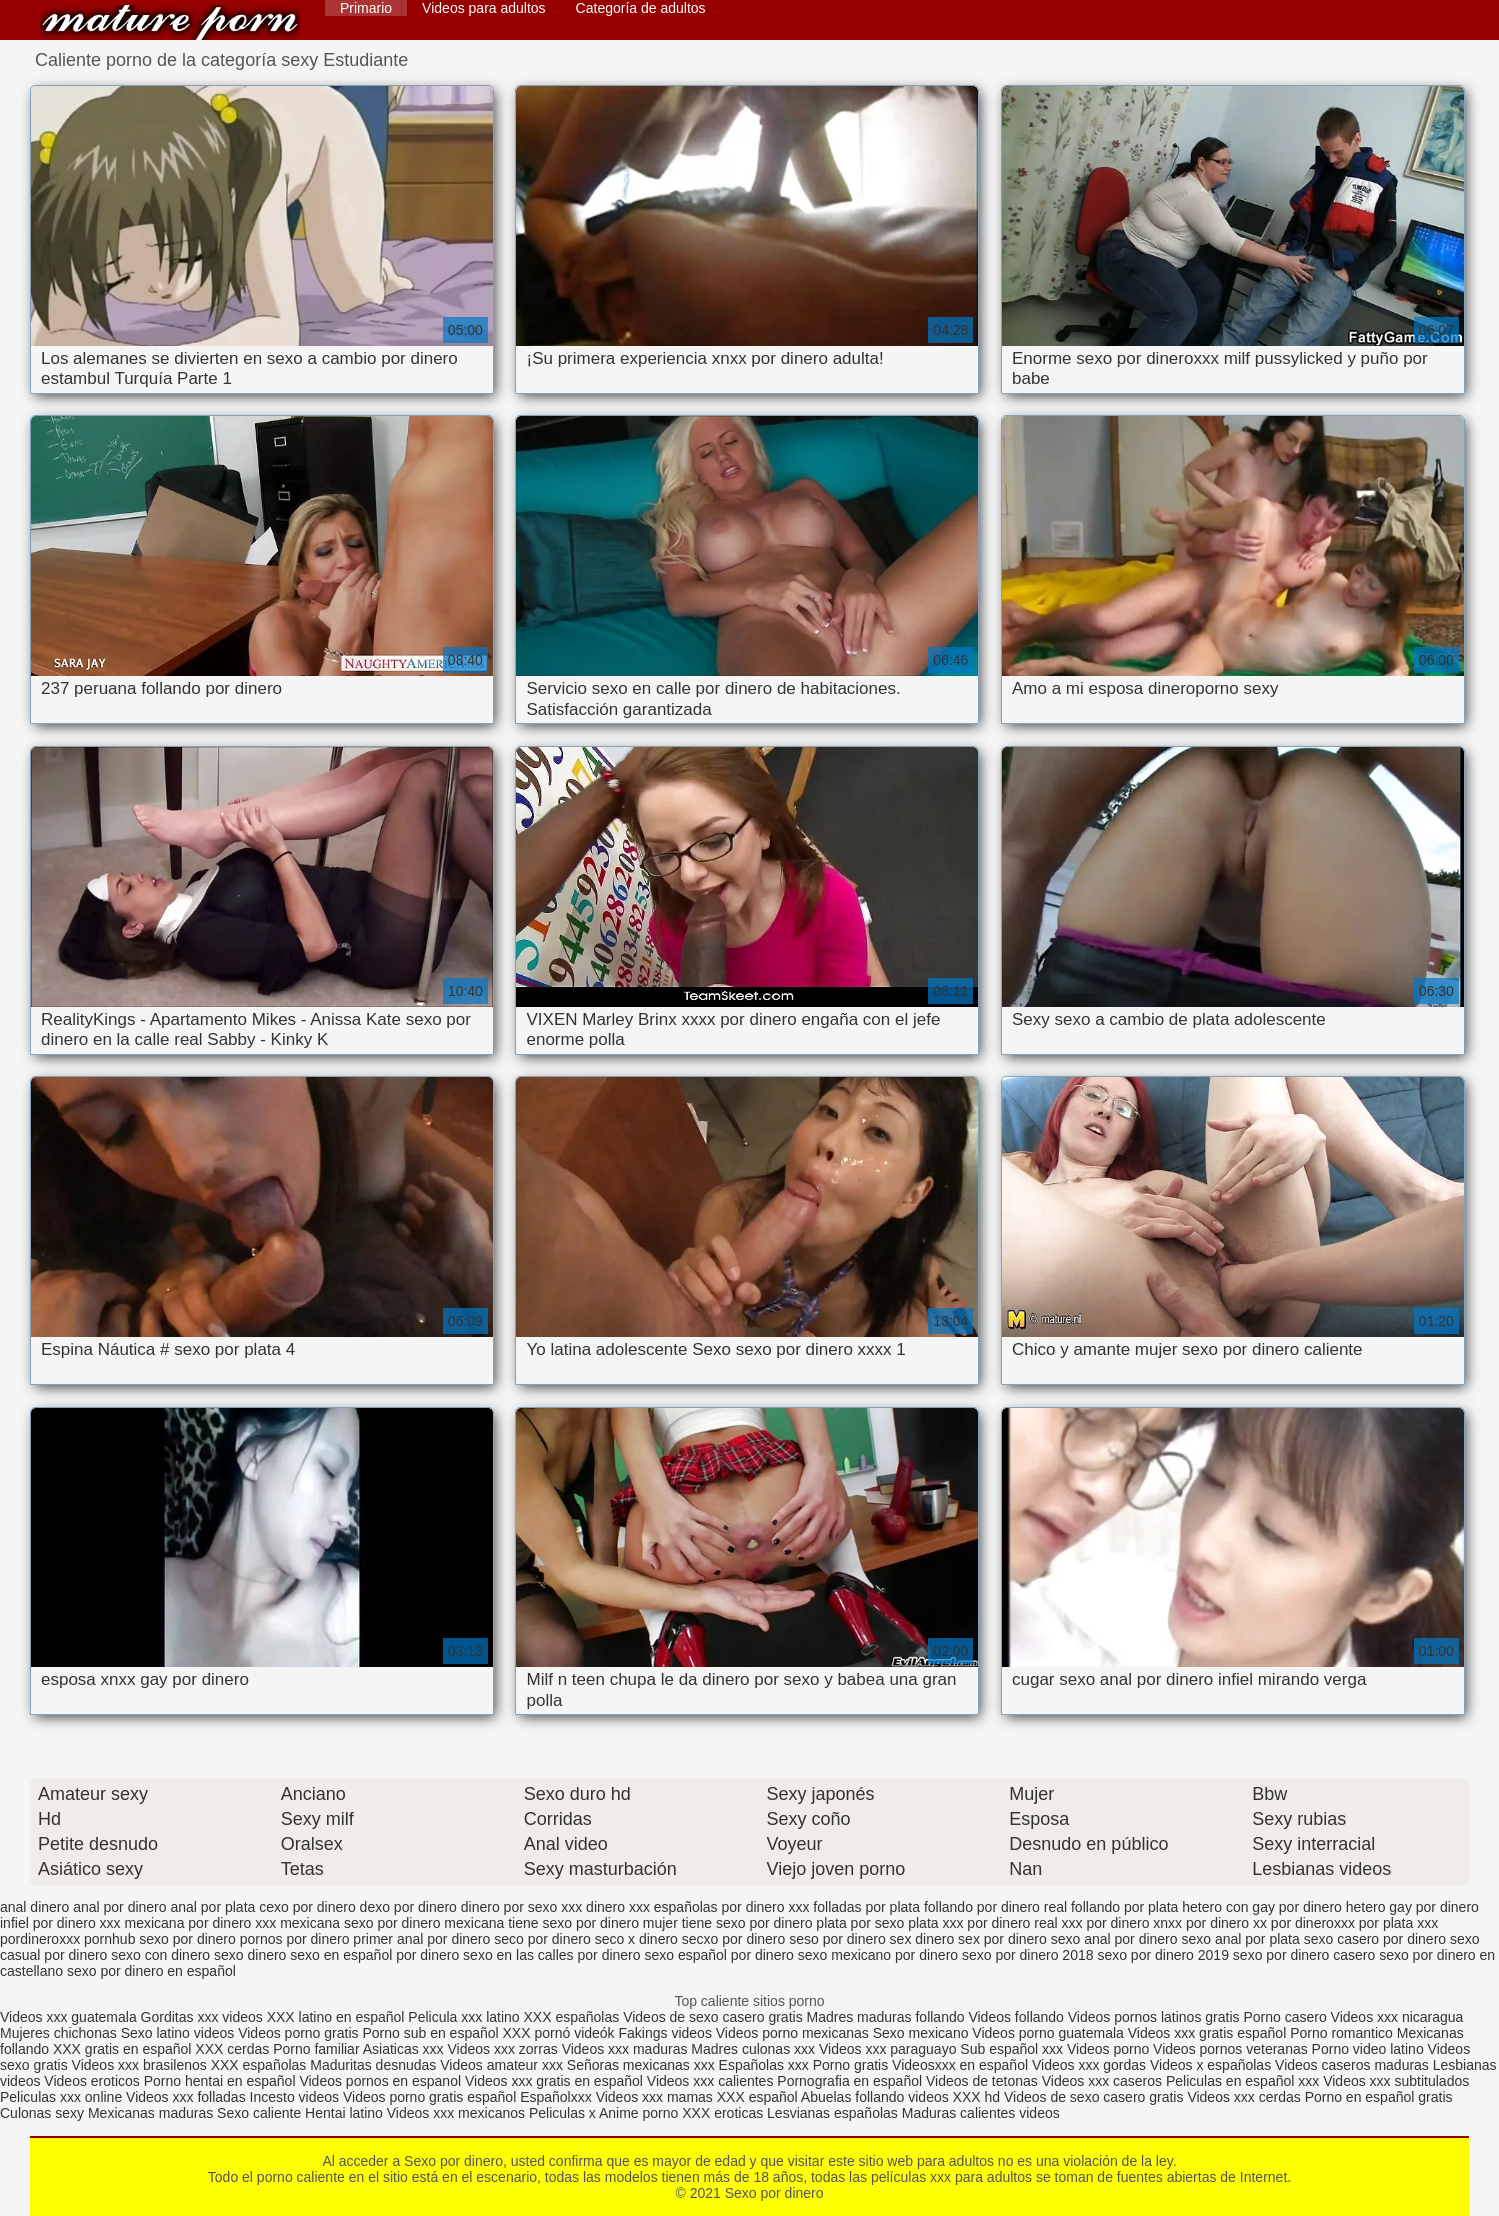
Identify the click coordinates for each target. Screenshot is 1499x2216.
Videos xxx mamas (654, 2097)
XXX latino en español (336, 2017)
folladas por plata (866, 1907)
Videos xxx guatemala (68, 2017)
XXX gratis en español (122, 2049)
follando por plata (1124, 1907)
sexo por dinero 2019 (1163, 1955)
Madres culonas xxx (753, 2049)
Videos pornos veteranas (1230, 2049)
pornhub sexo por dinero (160, 1939)
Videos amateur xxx (501, 2065)
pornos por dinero (295, 1939)
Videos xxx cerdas (1243, 2097)
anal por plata (212, 1907)
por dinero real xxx (1024, 1923)
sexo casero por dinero (1375, 1939)
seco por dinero (542, 1939)
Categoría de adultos (641, 8)
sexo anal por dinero (1114, 1939)
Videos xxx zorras (503, 2049)
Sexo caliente (259, 2113)
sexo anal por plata (1240, 1939)
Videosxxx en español (960, 2065)
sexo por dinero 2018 (1028, 1955)
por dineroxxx (1313, 1923)
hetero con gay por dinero (1262, 1907)
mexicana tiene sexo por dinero (541, 1923)
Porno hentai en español (220, 2081)
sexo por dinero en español (151, 1971)
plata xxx (935, 1923)
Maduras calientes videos (981, 2113)
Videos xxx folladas (186, 2097)
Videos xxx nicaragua (1397, 2017)
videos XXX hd (954, 2097)
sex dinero (922, 1939)
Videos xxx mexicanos (458, 2113)
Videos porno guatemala (1048, 2033)
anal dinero (34, 1907)
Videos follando (1015, 2017)
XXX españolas (574, 2017)
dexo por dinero (408, 1907)
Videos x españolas (1212, 2065)
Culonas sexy (42, 2113)
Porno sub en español (430, 2033)
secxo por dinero (734, 1939)
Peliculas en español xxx (1244, 2081)
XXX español (759, 2097)
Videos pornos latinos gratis (1154, 2017)
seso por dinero (837, 1939)
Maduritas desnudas (373, 2065)
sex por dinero (1002, 1939)
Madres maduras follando (888, 2017)
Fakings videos (665, 2033)
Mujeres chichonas (58, 2033)
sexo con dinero (160, 1955)
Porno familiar (316, 2049)
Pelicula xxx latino (463, 2017)
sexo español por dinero (718, 1955)
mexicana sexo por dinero (360, 1923)
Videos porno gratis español (431, 2097)
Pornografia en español (851, 2081)
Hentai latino (344, 2113)
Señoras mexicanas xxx (643, 2065)
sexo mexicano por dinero (878, 1955)
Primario (366, 8)
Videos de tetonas (982, 2081)
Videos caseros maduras (1352, 2065)
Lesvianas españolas (834, 2113)
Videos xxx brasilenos (141, 2065)
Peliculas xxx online (63, 2097)
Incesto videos (296, 2097)
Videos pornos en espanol (382, 2081)
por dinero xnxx (1134, 1923)
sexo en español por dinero (374, 1955)
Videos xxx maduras (627, 2049)
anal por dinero (119, 1907)
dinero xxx (618, 1907)
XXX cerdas (234, 2049)
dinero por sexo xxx (521, 1907)
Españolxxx (557, 2097)
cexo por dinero (307, 1907)
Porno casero (1286, 2017)
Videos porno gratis (298, 2033)
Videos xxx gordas (1091, 2065)
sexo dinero (250, 1955)
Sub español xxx (1013, 2049)
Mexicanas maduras (150, 2113)
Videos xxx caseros (1102, 2081)
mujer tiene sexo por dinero (728, 1923)
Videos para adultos (484, 8)
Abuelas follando (853, 2097)
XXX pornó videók (561, 2033)
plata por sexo (860, 1923)
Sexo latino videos (178, 2033)
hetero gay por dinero (1412, 1907)
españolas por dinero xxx (732, 1907)
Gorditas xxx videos (204, 2017)
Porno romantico (1341, 2033)
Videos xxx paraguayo (889, 2049)
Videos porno (1108, 2049)
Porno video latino (1368, 2049)
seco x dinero (636, 1939)
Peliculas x (562, 2113)
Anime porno (640, 2113)
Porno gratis (852, 2065)
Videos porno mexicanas (792, 2033)
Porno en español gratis (1379, 2097)
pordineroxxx (40, 1939)
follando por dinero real (995, 1907)
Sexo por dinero (170, 22)
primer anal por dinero (421, 1939)
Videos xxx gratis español (1209, 2033)
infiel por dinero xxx (60, 1923)
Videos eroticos (91, 2081)
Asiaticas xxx (403, 2049)
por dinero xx (1226, 1923)
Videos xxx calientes (710, 2081)
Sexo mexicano (921, 2033)
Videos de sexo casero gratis (713, 2017)
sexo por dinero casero (1304, 1955)
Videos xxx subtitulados (1396, 2081)
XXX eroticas (722, 2113)
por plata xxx (1398, 1923)
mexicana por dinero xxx (201, 1923)
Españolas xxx (764, 2065)
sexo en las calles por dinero (551, 1955)
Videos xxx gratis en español (556, 2081)
